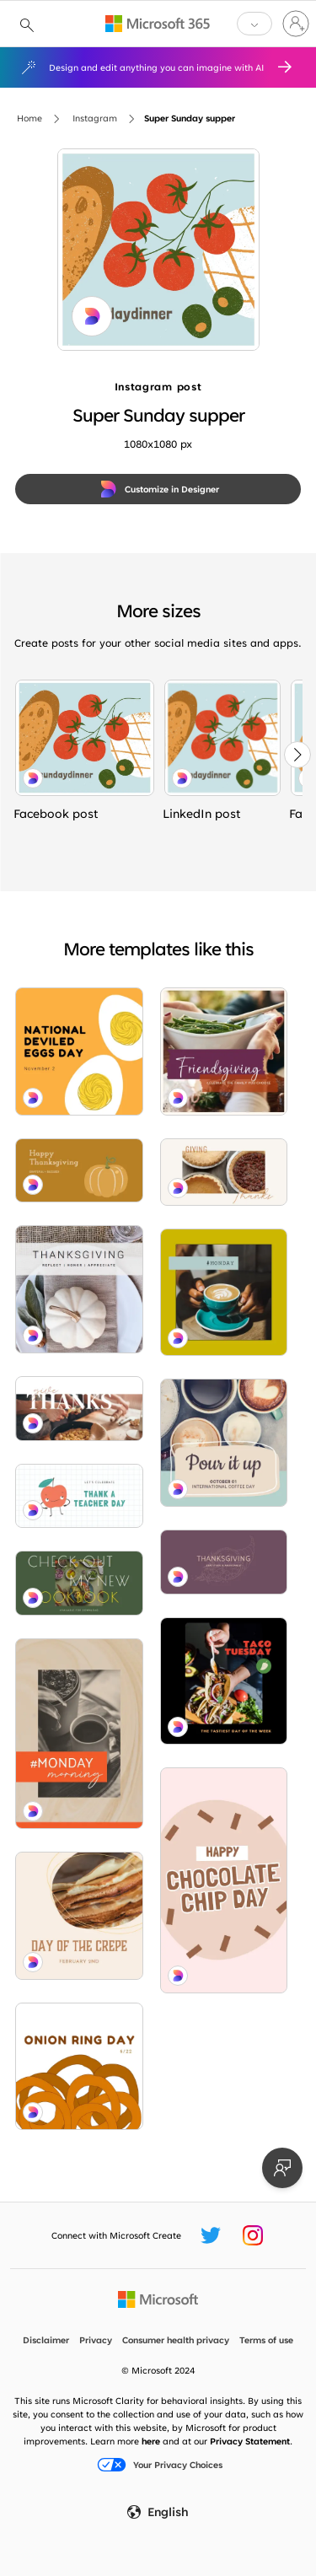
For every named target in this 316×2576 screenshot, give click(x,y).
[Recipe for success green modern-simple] (79, 1583)
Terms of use (266, 2340)
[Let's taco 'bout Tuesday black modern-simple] (224, 1681)
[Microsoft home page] (158, 2299)
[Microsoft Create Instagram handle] (253, 2235)
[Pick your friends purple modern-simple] (224, 1051)
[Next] (297, 754)
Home (29, 118)
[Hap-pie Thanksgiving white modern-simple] (224, 1172)
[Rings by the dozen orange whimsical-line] (79, 2067)
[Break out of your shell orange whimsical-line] (79, 1051)
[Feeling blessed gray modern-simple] (79, 1289)
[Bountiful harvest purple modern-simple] (224, 1562)
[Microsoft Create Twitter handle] (211, 2235)
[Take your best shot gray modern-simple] (224, 1443)
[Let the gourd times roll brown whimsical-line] (79, 1170)
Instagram (94, 118)
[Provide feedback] (282, 2168)
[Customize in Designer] (158, 489)
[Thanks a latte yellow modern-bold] (224, 1293)
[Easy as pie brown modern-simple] (79, 1408)
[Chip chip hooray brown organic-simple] (224, 1880)
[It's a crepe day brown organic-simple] (79, 1916)
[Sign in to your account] (296, 23)
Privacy (95, 2340)
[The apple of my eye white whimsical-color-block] (79, 1496)
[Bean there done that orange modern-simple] (79, 1733)
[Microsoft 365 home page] (158, 23)
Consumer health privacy (175, 2340)
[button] (254, 23)
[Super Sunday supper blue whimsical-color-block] (84, 738)
